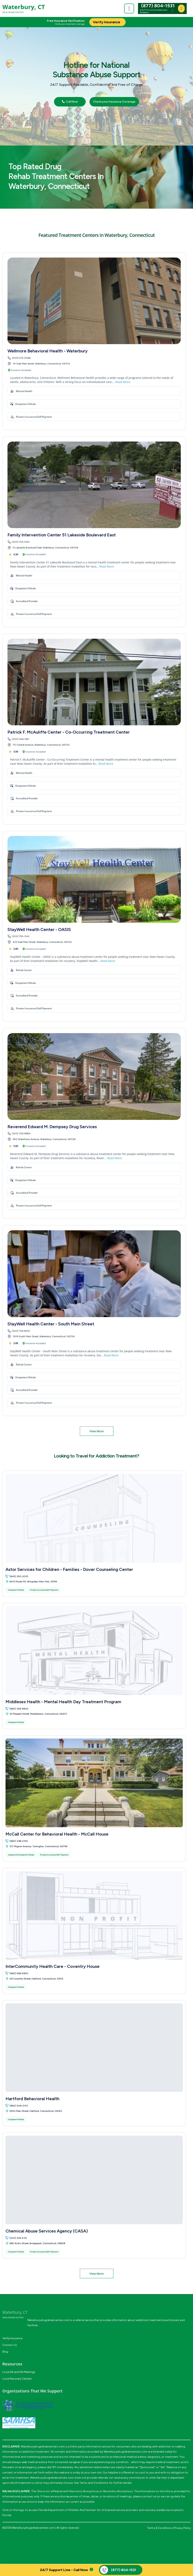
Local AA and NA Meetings (18, 2372)
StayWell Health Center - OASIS (39, 929)
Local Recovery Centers (17, 2378)
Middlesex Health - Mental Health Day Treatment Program (63, 1701)
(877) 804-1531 (158, 6)
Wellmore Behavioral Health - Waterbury (47, 351)
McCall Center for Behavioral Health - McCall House (57, 1834)
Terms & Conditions (159, 2528)
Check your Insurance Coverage (114, 101)
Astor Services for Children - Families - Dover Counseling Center (69, 1569)
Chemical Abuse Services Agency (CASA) (47, 2231)
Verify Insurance (12, 2338)
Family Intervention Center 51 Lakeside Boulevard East (61, 535)
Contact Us (9, 2345)
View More (97, 1431)
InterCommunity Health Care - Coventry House (53, 1966)
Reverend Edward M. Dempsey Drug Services (52, 1126)
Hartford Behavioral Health (32, 2098)
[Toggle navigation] (129, 8)
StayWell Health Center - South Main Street (50, 1324)
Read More (123, 382)
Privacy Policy (182, 2528)
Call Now (70, 101)
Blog (5, 2351)
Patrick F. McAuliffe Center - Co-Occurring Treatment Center (68, 732)
